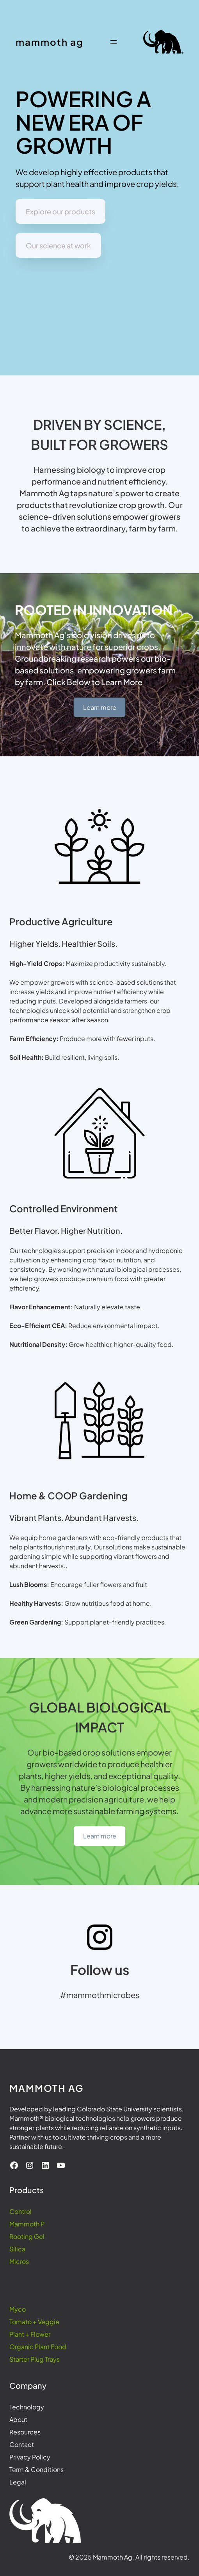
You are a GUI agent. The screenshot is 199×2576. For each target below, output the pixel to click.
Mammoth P (26, 2224)
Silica (17, 2249)
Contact (21, 2444)
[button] (60, 211)
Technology (26, 2407)
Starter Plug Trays (34, 2359)
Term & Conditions (36, 2469)
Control (20, 2211)
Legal (17, 2482)
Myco (17, 2309)
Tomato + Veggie (34, 2322)
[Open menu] (113, 42)
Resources (25, 2432)
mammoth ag (50, 42)
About (18, 2419)
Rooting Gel (26, 2236)
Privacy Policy (29, 2457)
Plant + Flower (29, 2334)
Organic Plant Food (37, 2347)
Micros (19, 2261)
